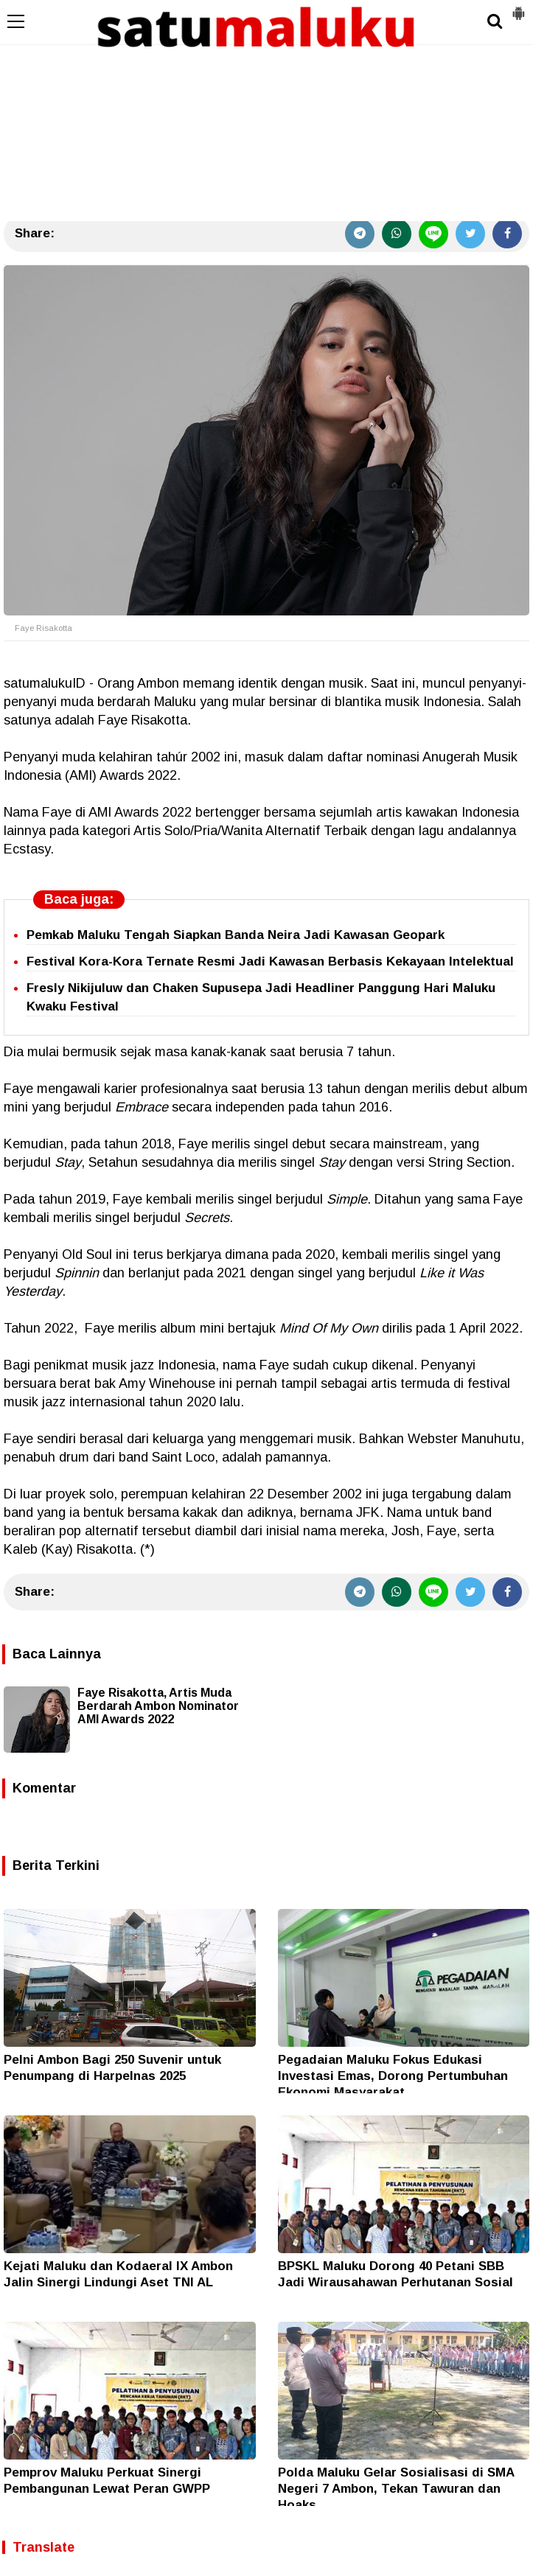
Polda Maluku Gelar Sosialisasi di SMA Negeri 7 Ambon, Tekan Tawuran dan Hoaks (396, 2488)
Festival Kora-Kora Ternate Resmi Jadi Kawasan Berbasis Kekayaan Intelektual (270, 961)
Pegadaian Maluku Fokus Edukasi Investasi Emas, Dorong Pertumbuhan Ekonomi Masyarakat (393, 2076)
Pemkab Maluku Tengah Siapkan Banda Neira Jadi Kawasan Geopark (236, 935)
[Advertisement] (266, 110)
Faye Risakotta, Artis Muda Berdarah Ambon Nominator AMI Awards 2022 (158, 1705)
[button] (518, 7)
